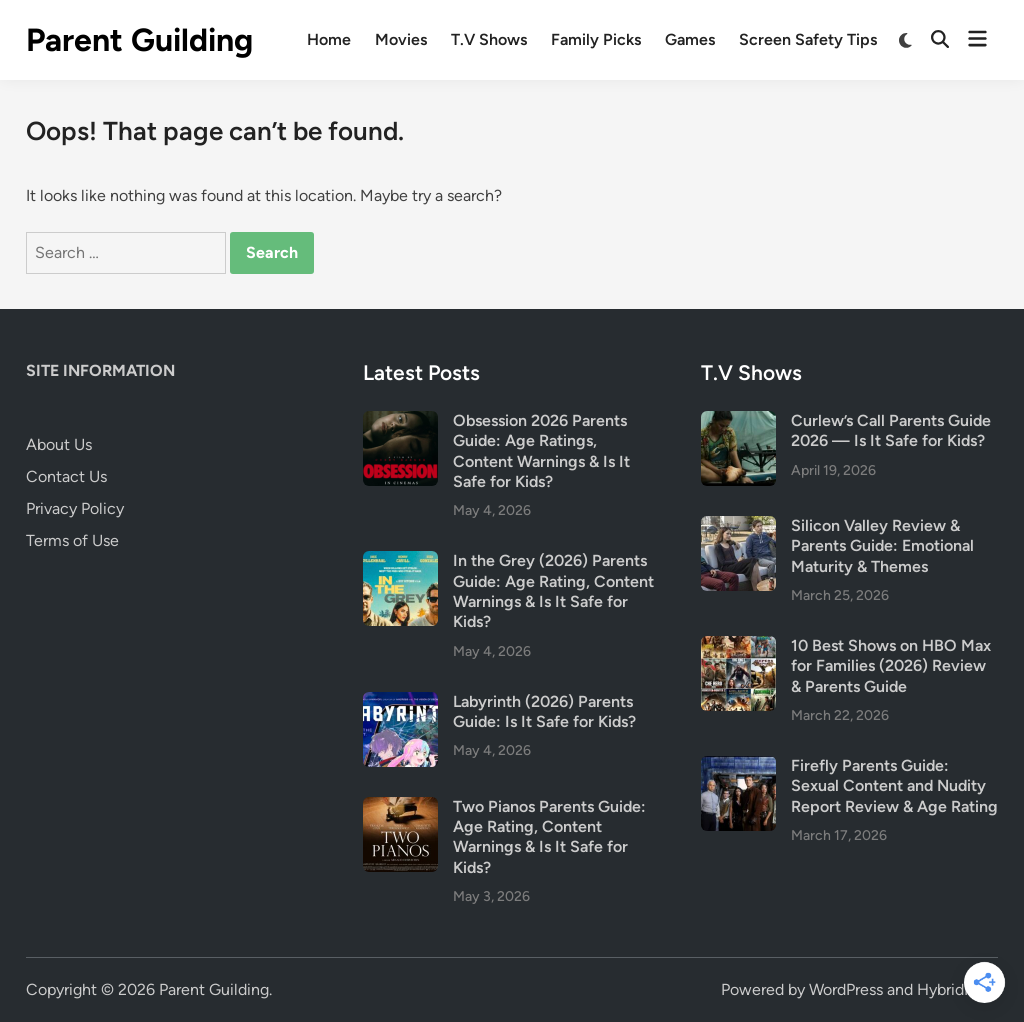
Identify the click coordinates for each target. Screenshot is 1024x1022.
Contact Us (66, 476)
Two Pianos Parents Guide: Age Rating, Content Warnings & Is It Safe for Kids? (549, 837)
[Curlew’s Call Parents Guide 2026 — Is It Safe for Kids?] (738, 422)
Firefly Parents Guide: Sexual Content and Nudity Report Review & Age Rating (894, 786)
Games (690, 39)
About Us (59, 444)
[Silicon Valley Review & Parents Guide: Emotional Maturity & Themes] (738, 527)
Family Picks (596, 39)
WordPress (846, 989)
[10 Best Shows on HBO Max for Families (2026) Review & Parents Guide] (738, 647)
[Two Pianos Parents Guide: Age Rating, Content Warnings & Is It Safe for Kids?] (400, 808)
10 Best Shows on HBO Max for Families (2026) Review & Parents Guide (891, 666)
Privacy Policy (75, 508)
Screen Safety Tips (808, 39)
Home (329, 39)
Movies (401, 39)
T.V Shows (489, 39)
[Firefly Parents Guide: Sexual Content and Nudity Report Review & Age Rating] (738, 767)
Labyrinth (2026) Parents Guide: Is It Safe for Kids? (544, 711)
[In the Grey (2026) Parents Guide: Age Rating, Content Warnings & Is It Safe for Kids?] (400, 562)
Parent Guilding (139, 40)
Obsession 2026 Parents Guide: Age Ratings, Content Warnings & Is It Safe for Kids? (541, 451)
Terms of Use (72, 540)
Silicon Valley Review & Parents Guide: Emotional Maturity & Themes (882, 546)
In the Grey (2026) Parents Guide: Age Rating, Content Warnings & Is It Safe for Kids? (553, 591)
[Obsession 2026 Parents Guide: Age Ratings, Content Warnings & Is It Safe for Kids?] (400, 422)
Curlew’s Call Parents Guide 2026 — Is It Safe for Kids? (891, 430)
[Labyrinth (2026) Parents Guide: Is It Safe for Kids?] (400, 703)
